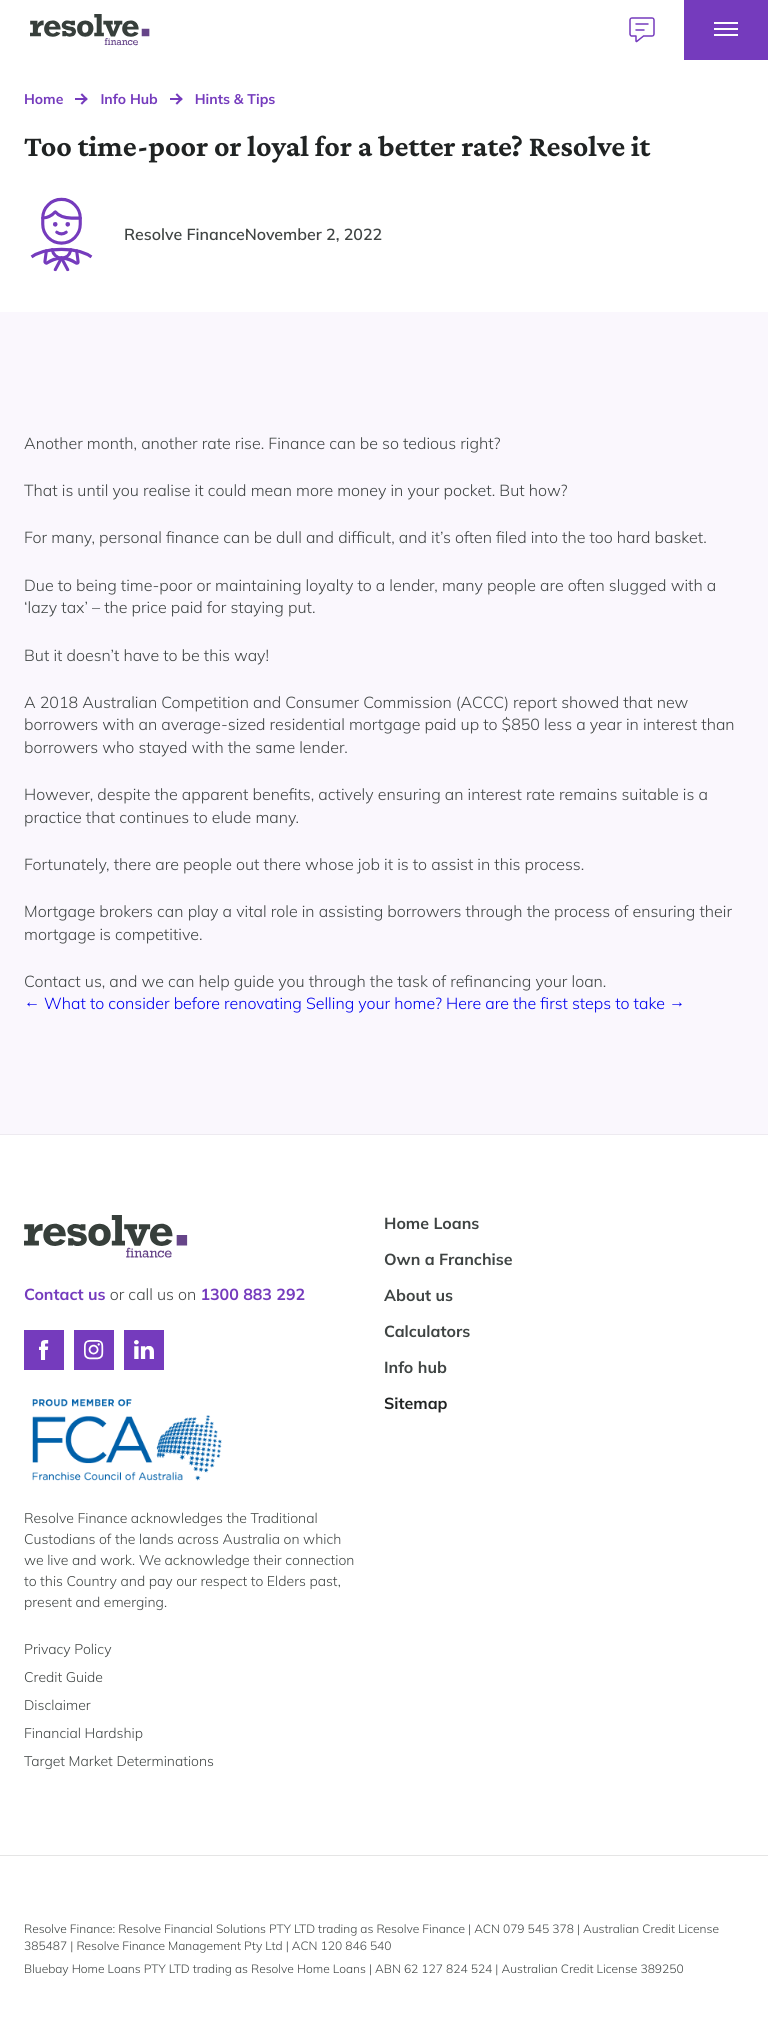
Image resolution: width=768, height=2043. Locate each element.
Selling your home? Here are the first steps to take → (495, 1003)
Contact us (65, 1294)
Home (43, 99)
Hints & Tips (235, 99)
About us (418, 1295)
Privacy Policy (67, 1649)
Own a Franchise (448, 1259)
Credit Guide (63, 1677)
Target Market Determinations (119, 1761)
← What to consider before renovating (165, 1003)
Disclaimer (57, 1705)
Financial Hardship (83, 1733)
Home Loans (431, 1223)
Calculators (427, 1331)
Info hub (415, 1367)
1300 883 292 (252, 1294)
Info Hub (128, 99)
